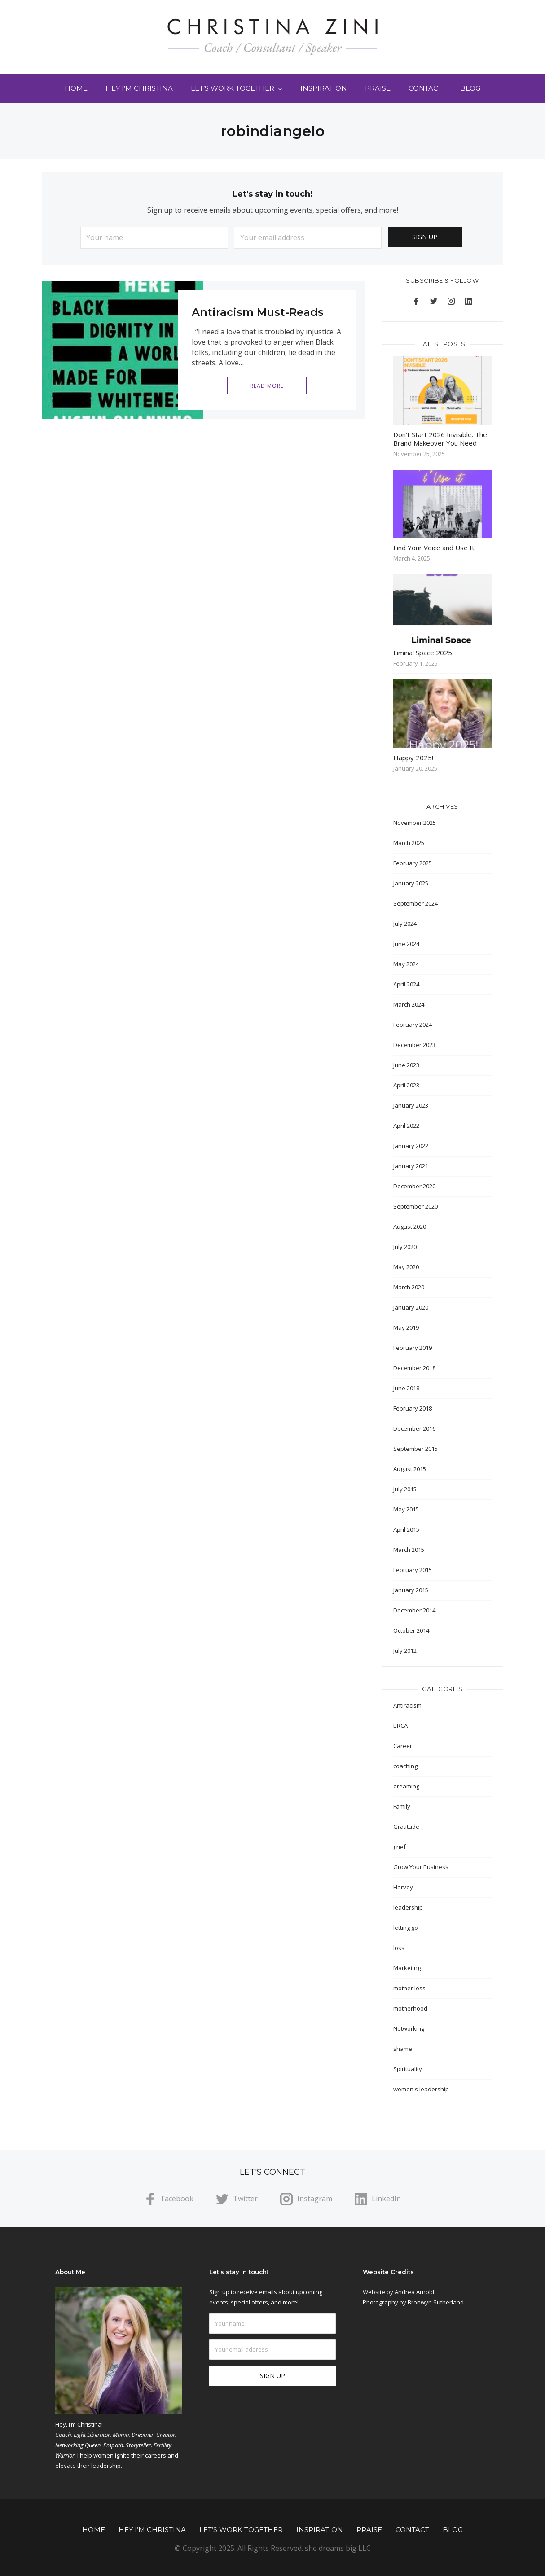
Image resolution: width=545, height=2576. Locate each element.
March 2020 (408, 1287)
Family (401, 1806)
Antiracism (407, 1705)
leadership (408, 1907)
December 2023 (414, 1045)
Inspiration (323, 88)
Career (402, 1746)
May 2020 (406, 1267)
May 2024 (406, 964)
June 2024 (406, 944)
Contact (425, 88)
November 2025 (414, 823)
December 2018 (414, 1368)
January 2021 (410, 1166)
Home (76, 88)
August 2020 (409, 1226)
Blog (470, 88)
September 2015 (415, 1449)
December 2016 (414, 1428)
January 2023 (410, 1105)
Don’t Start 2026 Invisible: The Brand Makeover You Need (440, 438)
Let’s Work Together (232, 88)
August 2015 (409, 1469)
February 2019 (412, 1348)
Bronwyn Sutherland (436, 2302)
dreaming (406, 1786)
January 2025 (410, 883)
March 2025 (408, 843)
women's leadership (421, 2089)
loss (398, 1948)
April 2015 (406, 1529)
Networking (408, 2028)
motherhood (410, 2008)
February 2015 (412, 1570)
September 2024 (415, 903)
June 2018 (406, 1388)
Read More (267, 386)
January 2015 (410, 1590)
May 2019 (406, 1327)
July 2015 (405, 1489)
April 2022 (406, 1126)
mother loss (409, 1988)
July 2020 (405, 1247)
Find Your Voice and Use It (434, 547)
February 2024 (412, 1025)
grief (399, 1847)
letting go (405, 1927)
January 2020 (410, 1307)
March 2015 (408, 1550)
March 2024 (408, 1004)
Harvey (403, 1887)
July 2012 (405, 1651)
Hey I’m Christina (139, 88)
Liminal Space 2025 (422, 652)
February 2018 (412, 1408)
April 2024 (406, 984)
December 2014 (414, 1610)
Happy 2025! (413, 757)
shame (402, 2049)
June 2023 (406, 1065)
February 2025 (412, 863)
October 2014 (411, 1630)
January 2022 (410, 1146)
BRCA (400, 1726)
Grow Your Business (420, 1867)
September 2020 (415, 1206)
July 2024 (405, 924)
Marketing (407, 1968)
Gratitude (406, 1826)
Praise (378, 88)
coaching (405, 1766)
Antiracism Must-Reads (258, 312)
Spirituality (407, 2069)
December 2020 (414, 1186)
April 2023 (406, 1085)
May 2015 (406, 1509)
